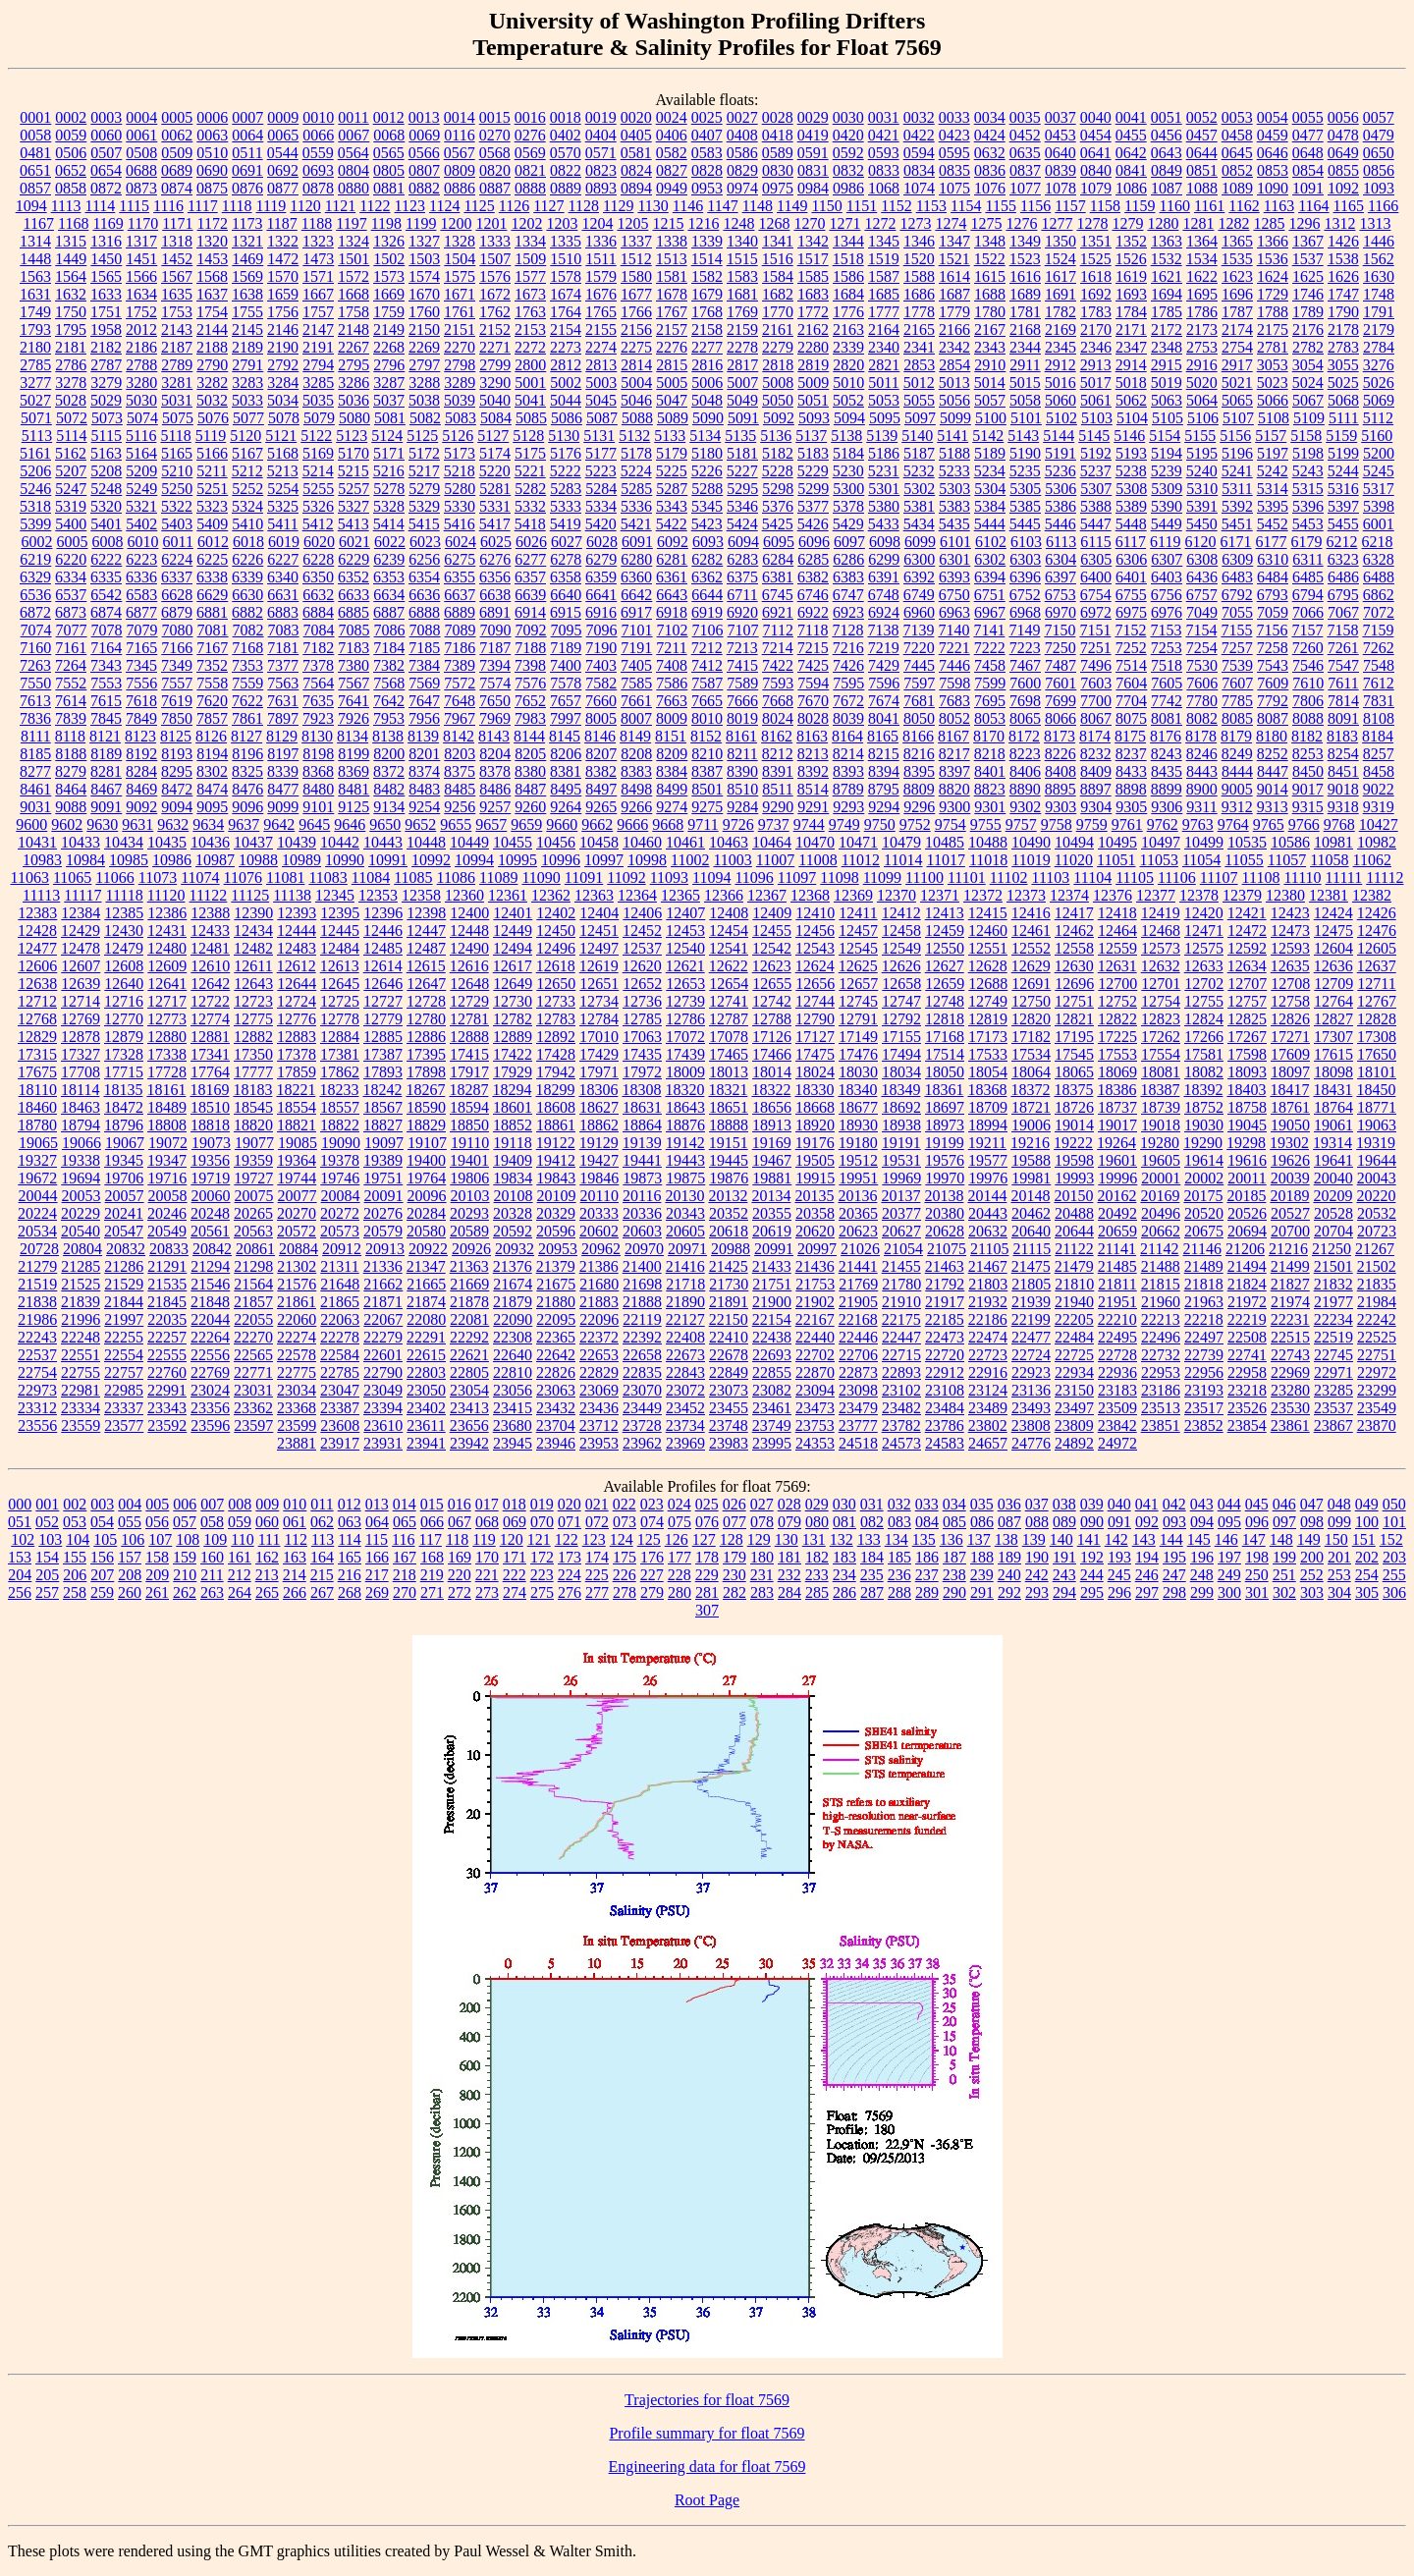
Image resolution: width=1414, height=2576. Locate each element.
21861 (296, 1301)
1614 (954, 276)
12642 (210, 983)
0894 (636, 188)
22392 (642, 1337)
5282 (530, 488)
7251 (1096, 647)
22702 (815, 1354)
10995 (517, 859)
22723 (987, 1354)
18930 (858, 1125)
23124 (987, 1390)
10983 (42, 859)
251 (1284, 1574)
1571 (318, 276)
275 (542, 1592)
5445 (1025, 524)
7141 (989, 630)
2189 (247, 347)
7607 (1237, 683)
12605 (1376, 948)
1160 (1175, 205)
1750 (70, 311)
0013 (424, 117)
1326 (389, 241)
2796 (389, 364)
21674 (512, 1284)
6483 (1237, 577)
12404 (599, 912)
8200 (389, 753)
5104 (1132, 418)
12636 (1333, 966)
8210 (707, 753)
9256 (459, 806)
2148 (353, 329)
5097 (920, 418)
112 (295, 1539)
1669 (389, 294)
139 (1034, 1539)
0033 (954, 117)
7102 (672, 630)
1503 (424, 258)
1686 (919, 294)
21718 (685, 1284)
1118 (237, 205)
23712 (599, 1425)
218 (404, 1574)
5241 (1237, 471)
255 (1394, 1574)
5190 (1025, 453)
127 (704, 1539)
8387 (707, 771)
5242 (1272, 471)
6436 (1202, 577)
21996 (80, 1319)
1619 (1131, 276)
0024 (671, 117)
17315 (37, 1054)
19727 (253, 1178)
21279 (37, 1266)
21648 (339, 1284)
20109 (556, 1195)
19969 (901, 1178)
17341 (210, 1054)
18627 (599, 1107)
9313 (1272, 806)
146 (1226, 1539)
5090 (708, 418)
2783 (1343, 347)
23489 (987, 1407)
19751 (383, 1178)
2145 (247, 329)
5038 (424, 400)
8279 (70, 771)
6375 (742, 577)
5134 (705, 435)
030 (844, 1504)
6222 (106, 559)
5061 (1096, 400)
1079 (1096, 188)
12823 (1160, 1019)
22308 (512, 1337)
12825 (1247, 1019)
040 (1119, 1504)
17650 (1376, 1054)
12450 (555, 930)
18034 (901, 1072)
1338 (671, 241)
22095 (555, 1319)
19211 (987, 1142)
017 (487, 1504)
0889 (565, 188)
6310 (1272, 559)
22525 (1376, 1337)
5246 (35, 488)
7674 (883, 700)
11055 (1243, 859)
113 (322, 1539)
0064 (247, 135)
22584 (339, 1354)
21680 (599, 1284)
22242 (1376, 1319)
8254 (1343, 753)
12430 (123, 930)
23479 (858, 1407)
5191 (1060, 453)
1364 (1202, 241)
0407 (707, 135)
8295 (176, 771)
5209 (141, 471)
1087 (1166, 188)
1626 (1343, 276)
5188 (954, 453)
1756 (283, 311)
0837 (1025, 170)
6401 (1131, 577)
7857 (212, 718)
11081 (285, 877)
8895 (1060, 789)
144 (1171, 1539)
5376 (777, 506)
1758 (353, 311)
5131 (599, 435)
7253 (1166, 647)
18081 (1160, 1072)
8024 (777, 718)
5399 (35, 524)
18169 (209, 1089)
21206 (1245, 1248)
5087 (602, 418)
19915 (815, 1178)
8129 (282, 736)
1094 (31, 205)
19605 (1160, 1160)
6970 (1060, 612)
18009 (685, 1072)
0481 (35, 152)
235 (872, 1574)
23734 (685, 1425)
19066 (81, 1142)
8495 (565, 789)
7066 (1308, 612)
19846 (599, 1178)
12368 (810, 895)
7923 (318, 718)
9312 (1237, 806)
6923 (848, 612)
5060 (1060, 400)
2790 (212, 364)
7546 (1308, 665)
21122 (1074, 1248)
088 (1037, 1521)
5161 (35, 453)
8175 (1130, 736)
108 (187, 1539)
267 (322, 1592)
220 (459, 1574)
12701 (1160, 983)
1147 (722, 205)
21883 (599, 1301)
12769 (80, 1019)
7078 (107, 630)
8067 (1096, 718)
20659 (1117, 1231)
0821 (530, 170)
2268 (389, 347)
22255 (123, 1337)
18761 (1290, 1107)
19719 (210, 1178)
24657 (987, 1443)
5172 (424, 453)
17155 (901, 1036)
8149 (635, 736)
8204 (495, 753)
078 (762, 1521)
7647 (424, 700)
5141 (952, 435)
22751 (1376, 1354)
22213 (1160, 1319)
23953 (599, 1443)
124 (621, 1539)
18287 (468, 1089)
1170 (143, 223)
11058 (1329, 859)
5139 (881, 435)
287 (872, 1592)
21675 (555, 1284)
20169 (1159, 1195)
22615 (426, 1354)
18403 (1246, 1089)
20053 (81, 1195)
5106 (1203, 418)
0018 (565, 117)
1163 (1279, 205)
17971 (599, 1072)
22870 (815, 1372)
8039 (848, 718)
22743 (1290, 1354)
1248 (738, 223)
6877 (141, 612)
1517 (813, 258)
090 (1092, 1521)
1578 (565, 276)
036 (1009, 1504)
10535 (1247, 842)
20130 (684, 1195)
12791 (858, 1019)
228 (679, 1574)
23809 (1074, 1425)
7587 (707, 683)
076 (707, 1521)
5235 (1025, 471)
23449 (642, 1407)
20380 (944, 1213)
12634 (1247, 966)
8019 (742, 718)
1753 (176, 311)
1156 (1035, 205)
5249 (141, 488)
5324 (247, 506)
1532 (1166, 258)
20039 (1290, 1178)
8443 (1202, 771)
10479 (901, 842)
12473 (1290, 930)
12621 (685, 966)
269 (377, 1592)
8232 (1096, 753)
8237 (1131, 753)
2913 (1096, 364)
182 (817, 1557)
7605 (1166, 683)
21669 (469, 1284)
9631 (137, 824)
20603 (642, 1231)
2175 (1272, 329)
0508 (141, 152)
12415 (987, 912)
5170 (353, 453)
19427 (599, 1160)
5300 (848, 488)
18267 (425, 1089)
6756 (1166, 594)
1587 (883, 276)
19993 (1074, 1178)
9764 (1233, 824)
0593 (883, 152)
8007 (636, 718)
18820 (253, 1125)
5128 (528, 435)
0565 (389, 152)
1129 (618, 205)
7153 (1165, 630)
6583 (141, 594)
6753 (1060, 594)
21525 (80, 1284)
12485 (383, 948)
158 (157, 1557)
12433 (210, 930)
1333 (495, 241)
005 (157, 1504)
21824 (1247, 1284)
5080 (354, 418)
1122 (374, 205)
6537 (70, 594)
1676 (601, 294)
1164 (1313, 205)
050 (1394, 1504)
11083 (327, 877)
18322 (770, 1089)
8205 (530, 753)
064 (377, 1521)
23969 (685, 1443)
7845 (106, 718)
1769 (742, 311)
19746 (339, 1178)
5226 (707, 471)
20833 (169, 1248)
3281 (176, 382)
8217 (954, 753)
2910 (990, 364)
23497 (1074, 1407)
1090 (1272, 188)
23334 (80, 1407)
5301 (883, 488)
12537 (642, 948)
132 (841, 1539)
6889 (459, 612)
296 (1119, 1592)
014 (404, 1504)
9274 (671, 806)
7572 (459, 683)
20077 (297, 1195)
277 (597, 1592)
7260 (1308, 647)
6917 (636, 612)
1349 (1025, 241)
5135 (740, 435)
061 (294, 1521)
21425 (728, 1266)
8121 (105, 736)
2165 (919, 329)
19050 (1290, 1125)
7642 (389, 700)
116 (403, 1539)
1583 (742, 276)
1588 (919, 276)
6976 (1166, 612)
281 (707, 1592)
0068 (389, 135)
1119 (271, 205)
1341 (777, 241)
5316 (1343, 488)
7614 (70, 700)
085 (954, 1521)
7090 (496, 630)
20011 (1246, 1178)
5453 (1308, 524)
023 (652, 1504)
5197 (1272, 453)
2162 (813, 329)
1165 (1348, 205)
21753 (815, 1284)
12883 (296, 1036)
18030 (858, 1072)
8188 (70, 753)
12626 (901, 966)
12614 (383, 966)
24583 (944, 1443)
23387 (339, 1407)
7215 (813, 647)
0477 (1308, 135)
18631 (642, 1107)
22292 (469, 1337)
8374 (424, 771)
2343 (990, 347)
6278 (565, 559)
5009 (813, 382)
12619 (599, 966)
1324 (353, 241)
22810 (512, 1372)
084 (927, 1521)
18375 (1073, 1089)
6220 (70, 559)
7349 (176, 665)
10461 (685, 842)
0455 (1131, 135)
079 (789, 1521)
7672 (848, 700)
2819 (813, 364)
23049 (383, 1390)
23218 (1247, 1390)
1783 (1096, 311)
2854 (954, 364)
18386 (1116, 1089)
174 (597, 1557)
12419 (1160, 912)
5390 (1166, 506)
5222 (565, 471)
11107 (1219, 877)
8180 (1271, 736)
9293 (848, 806)
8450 (1308, 771)
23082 (771, 1390)
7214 (777, 647)
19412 (555, 1160)
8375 (459, 771)
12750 (1031, 1001)
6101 (955, 541)
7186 (459, 647)
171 (514, 1557)
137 (979, 1539)
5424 (742, 524)
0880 (353, 188)
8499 (671, 789)
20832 (125, 1248)
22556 (210, 1354)
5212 (247, 471)
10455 (512, 842)
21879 (512, 1301)
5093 (814, 418)
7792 (1272, 700)
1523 (1025, 258)
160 (212, 1557)
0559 (318, 152)
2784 (1378, 347)
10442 (339, 842)
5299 (813, 488)
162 (267, 1557)
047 (1312, 1504)
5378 (848, 506)
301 (1257, 1592)
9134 (389, 806)
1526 (1131, 258)
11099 (882, 877)
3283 (247, 382)
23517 (1204, 1407)
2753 (1202, 347)
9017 (1308, 789)
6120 (1201, 541)
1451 (141, 258)
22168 (858, 1319)
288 (899, 1592)
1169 (107, 223)
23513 (1160, 1407)
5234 (990, 471)
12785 (642, 1019)
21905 (858, 1301)
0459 (1272, 135)
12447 (426, 930)
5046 (636, 400)
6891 (495, 612)
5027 (35, 400)
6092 (672, 541)
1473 (318, 258)
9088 (70, 806)
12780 (426, 1019)
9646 (349, 824)
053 (74, 1521)
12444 (296, 930)
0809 (459, 170)
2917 (1237, 364)
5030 (141, 400)
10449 (469, 842)
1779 (954, 311)
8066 (1060, 718)
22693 (771, 1354)
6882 (247, 612)
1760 (424, 311)
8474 (212, 789)
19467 (771, 1160)
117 (430, 1539)
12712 (37, 1001)
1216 (703, 223)
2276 (671, 347)
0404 (601, 135)
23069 (599, 1390)
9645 (314, 824)
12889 (512, 1036)
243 (1064, 1574)
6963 (954, 612)
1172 (212, 223)
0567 (459, 152)
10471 (858, 842)
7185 (424, 647)
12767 (1376, 1001)
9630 (102, 824)
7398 (530, 665)
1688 (990, 294)
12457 (858, 930)
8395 (919, 771)
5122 (316, 435)
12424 (1333, 912)
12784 (599, 1019)
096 (1257, 1521)
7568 (389, 683)
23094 (815, 1390)
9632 (173, 824)
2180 (35, 347)
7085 (354, 630)
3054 (1308, 364)
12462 (1074, 930)
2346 (1096, 347)
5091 (743, 418)
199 (1284, 1557)
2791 (247, 364)
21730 (728, 1284)
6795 (1343, 594)
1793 (35, 329)
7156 (1271, 630)
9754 (950, 824)
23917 (339, 1443)
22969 (1290, 1372)
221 (487, 1574)
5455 (1343, 524)
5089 (672, 418)
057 (184, 1521)
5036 (353, 400)
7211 (671, 647)
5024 (1308, 382)
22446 (858, 1337)
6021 (354, 541)
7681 (919, 700)
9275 (707, 806)
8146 (600, 736)
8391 (777, 771)
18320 (684, 1089)
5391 (1202, 506)
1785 (1166, 311)
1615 (990, 276)
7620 (212, 700)
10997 (604, 859)
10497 (1160, 842)
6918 (671, 612)
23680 (512, 1425)
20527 (1290, 1213)
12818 (944, 1019)
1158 (1105, 205)
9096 (247, 806)
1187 (281, 223)
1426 (1343, 241)
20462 (1031, 1213)
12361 (507, 895)
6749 (919, 594)
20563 (253, 1231)
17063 (642, 1036)
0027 (742, 117)
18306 (598, 1089)
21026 (860, 1248)
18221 (295, 1089)
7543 (1272, 665)
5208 (106, 471)
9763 (1198, 824)
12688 (987, 983)
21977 (1333, 1301)
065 (404, 1521)
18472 (123, 1107)
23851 (1160, 1425)
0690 (212, 170)
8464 (70, 789)
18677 (858, 1107)
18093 (1247, 1072)
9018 (1343, 789)
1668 (353, 294)
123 (594, 1539)
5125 (422, 435)
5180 (707, 453)
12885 (383, 1036)
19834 (512, 1178)
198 (1257, 1557)
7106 (708, 630)
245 (1119, 1574)
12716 (123, 1001)
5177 (601, 453)
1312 (1339, 223)
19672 (37, 1178)
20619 (771, 1231)
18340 (857, 1089)
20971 (687, 1248)
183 (844, 1557)
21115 (1031, 1248)
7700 (1096, 700)
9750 (880, 824)
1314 (35, 241)
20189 (1289, 1195)
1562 (1378, 258)
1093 (1378, 188)
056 (157, 1521)
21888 (642, 1301)
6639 (530, 594)
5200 (1378, 453)
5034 (283, 400)
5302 (919, 488)
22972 (1376, 1372)
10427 (1378, 824)
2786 (70, 364)
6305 (1096, 559)
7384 (424, 665)
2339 (848, 347)
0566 (424, 152)
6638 (495, 594)
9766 (1304, 824)
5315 (1308, 488)
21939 (1031, 1301)
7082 (248, 630)
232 (789, 1574)
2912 (1060, 364)
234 (844, 1574)
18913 (771, 1125)
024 (679, 1504)
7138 (882, 630)
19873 (642, 1178)
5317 (1378, 488)
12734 (599, 1001)
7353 (247, 665)
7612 (1378, 683)
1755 (247, 311)
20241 (123, 1213)
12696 (1074, 983)
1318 (176, 241)
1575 (459, 276)
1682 (777, 294)
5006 (707, 382)
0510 (212, 152)
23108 (944, 1390)
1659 (283, 294)
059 (239, 1521)
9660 (561, 824)
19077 (254, 1142)
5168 (283, 453)
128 (731, 1539)
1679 (707, 294)
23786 (944, 1425)
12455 (771, 930)
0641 (1096, 152)
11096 (753, 877)
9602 (66, 824)
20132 (727, 1195)
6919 (707, 612)
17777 (253, 1072)
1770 (777, 311)
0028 (777, 117)
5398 (1378, 506)
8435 (1166, 771)
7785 (1237, 700)
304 (1339, 1592)
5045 (601, 400)
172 (542, 1557)
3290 (495, 382)
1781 (1025, 311)
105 (105, 1539)
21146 (1202, 1248)
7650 (495, 700)
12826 (1290, 1019)
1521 (954, 258)
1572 (353, 276)
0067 (353, 135)
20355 (771, 1213)
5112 (1378, 418)
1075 (954, 188)
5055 (919, 400)
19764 (426, 1178)
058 (212, 1521)
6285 (813, 559)
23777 (858, 1425)
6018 (248, 541)
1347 (954, 241)
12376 (1112, 895)
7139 (918, 630)
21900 (771, 1301)
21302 (296, 1266)
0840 (1096, 170)
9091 (106, 806)
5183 (813, 453)
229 (707, 1574)
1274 (950, 223)
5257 (353, 488)
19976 (987, 1178)
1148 (757, 205)
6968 (1025, 612)
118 (457, 1539)
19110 (470, 1142)
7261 (1343, 647)
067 (459, 1521)
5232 (919, 471)
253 (1339, 1574)
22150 (728, 1319)
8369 (353, 771)
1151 (861, 205)
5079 (319, 418)
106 (132, 1539)
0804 (353, 170)
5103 (1097, 418)
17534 (1031, 1054)
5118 (175, 435)
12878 (80, 1036)
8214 (848, 753)
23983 (728, 1443)
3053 (1272, 364)
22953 (1160, 1372)
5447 (1096, 524)
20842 (212, 1248)
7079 (142, 630)
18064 (1031, 1072)
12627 (944, 966)
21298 (253, 1266)
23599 (296, 1425)
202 (1367, 1557)
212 (239, 1574)
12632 (1160, 966)
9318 (1343, 806)
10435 (167, 842)
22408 (685, 1337)
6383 (848, 577)
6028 (602, 541)
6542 (106, 594)
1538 (1343, 258)
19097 (384, 1142)
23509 (1117, 1407)
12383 (37, 912)
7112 (778, 630)
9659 (526, 824)
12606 (37, 966)
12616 (469, 966)
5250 (176, 488)
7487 (1060, 665)
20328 (512, 1213)
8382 (601, 771)
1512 (636, 258)
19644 (1376, 1160)
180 (762, 1557)
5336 (636, 506)
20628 (944, 1231)
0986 (848, 188)
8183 (1342, 736)
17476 (858, 1054)
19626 (1290, 1160)
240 (1009, 1574)
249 (1229, 1574)
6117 (1130, 541)
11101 (967, 877)
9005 (1237, 789)
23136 (1031, 1390)
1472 (283, 258)
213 (267, 1574)
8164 (847, 736)
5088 (637, 418)
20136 (857, 1195)
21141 (1117, 1248)
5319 (70, 506)
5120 (245, 435)
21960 (1160, 1301)
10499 (1204, 842)
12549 (901, 948)
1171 (177, 223)
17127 (815, 1036)
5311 (1237, 488)
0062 (176, 135)
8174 (1095, 736)
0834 (919, 170)
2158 (707, 329)
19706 (123, 1178)
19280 (1159, 1142)
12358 (421, 895)
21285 (80, 1266)
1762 (495, 311)
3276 (1378, 364)
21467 (987, 1266)
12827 (1333, 1019)
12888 (469, 1036)
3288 (424, 382)
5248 (106, 488)
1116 (168, 205)
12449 (512, 930)
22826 (555, 1372)
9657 (491, 824)
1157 (1070, 205)
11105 (1134, 877)
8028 (813, 718)
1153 (931, 205)
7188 (530, 647)
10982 (1376, 842)
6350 (318, 577)
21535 (167, 1284)
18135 (122, 1089)
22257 (167, 1337)
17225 (1117, 1036)
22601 (383, 1354)
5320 (106, 506)
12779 (383, 1019)
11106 (1177, 877)
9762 (1162, 824)
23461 (771, 1407)
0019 (601, 117)
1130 (652, 205)
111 (269, 1539)
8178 (1201, 736)
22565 (253, 1354)
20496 (1160, 1213)
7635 (318, 700)
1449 (70, 258)
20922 (428, 1248)
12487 (426, 948)
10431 (37, 842)
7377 (283, 665)
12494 (512, 948)
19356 (210, 1160)
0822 (565, 170)
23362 (253, 1407)
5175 (530, 453)
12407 (685, 912)
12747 (901, 1001)
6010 (142, 541)
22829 (599, 1372)
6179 (1307, 541)
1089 (1237, 188)
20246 (167, 1213)
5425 (777, 524)
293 (1037, 1592)
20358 (815, 1213)
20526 (1247, 1213)
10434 (123, 842)
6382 (813, 577)
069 (514, 1521)
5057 (990, 400)
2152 (495, 329)
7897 (283, 718)
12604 (1333, 948)
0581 (636, 152)
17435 (642, 1054)
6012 (213, 541)
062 (322, 1521)
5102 (1061, 418)
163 (294, 1557)
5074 (142, 418)
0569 (530, 152)
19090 (340, 1142)
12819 (987, 1019)
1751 (106, 311)
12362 (551, 895)
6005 (71, 541)
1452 (176, 258)
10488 (987, 842)
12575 (1204, 948)
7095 (566, 630)
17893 (383, 1072)
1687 (954, 294)
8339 (283, 771)
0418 (777, 135)
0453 (1060, 135)
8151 (670, 736)
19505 (815, 1160)
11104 (1092, 877)
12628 (987, 966)
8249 (1237, 753)
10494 (1074, 842)
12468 (1160, 930)
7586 (671, 683)
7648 (459, 700)
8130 (317, 736)
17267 (1247, 1036)
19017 (1117, 1125)
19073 (211, 1142)
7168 (247, 647)
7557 (176, 683)
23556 (37, 1425)
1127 (548, 205)
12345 (334, 895)
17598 (1247, 1054)
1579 (601, 276)
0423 (954, 135)
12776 (296, 1019)
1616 (1025, 276)
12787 (728, 1019)
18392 (1203, 1089)
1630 (1378, 276)
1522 (990, 258)
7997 (565, 718)
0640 (1060, 152)
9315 (1308, 806)
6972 (1096, 612)
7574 (495, 683)
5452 (1272, 524)
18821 (296, 1125)
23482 (901, 1407)
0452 (1025, 135)
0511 (247, 152)
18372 (1030, 1089)
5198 (1308, 453)
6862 (1378, 594)
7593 (777, 683)
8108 (1378, 718)
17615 (1333, 1054)
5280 (459, 488)
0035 (1025, 117)
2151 (459, 329)
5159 (1341, 435)
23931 (383, 1443)
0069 (424, 135)
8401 (990, 771)
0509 (176, 152)
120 (511, 1539)
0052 (1202, 117)
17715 (123, 1072)
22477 (1031, 1337)
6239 (389, 559)
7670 (813, 700)
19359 (253, 1160)
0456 (1166, 135)
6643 (671, 594)
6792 (1237, 594)
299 (1202, 1592)
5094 (849, 418)
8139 (423, 736)
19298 (1246, 1142)
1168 (73, 223)
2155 (601, 329)
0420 (848, 135)
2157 (671, 329)
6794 (1308, 594)
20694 (1247, 1231)
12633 (1204, 966)
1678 (671, 294)
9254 (424, 806)
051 (19, 1521)
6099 (920, 541)
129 (759, 1539)
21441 (858, 1266)
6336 (141, 577)
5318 (35, 506)
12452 (642, 930)
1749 (35, 311)
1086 (1131, 188)
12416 (1031, 912)
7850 (176, 718)
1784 (1131, 311)
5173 (459, 453)
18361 (943, 1089)
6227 (283, 559)
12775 (253, 1019)
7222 (990, 647)
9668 (667, 824)
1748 (1378, 294)
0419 (813, 135)
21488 (1160, 1266)
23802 (987, 1425)
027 (762, 1504)
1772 (813, 311)
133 (869, 1539)
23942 (469, 1443)
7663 (671, 700)
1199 (421, 223)
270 (404, 1592)
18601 (512, 1107)
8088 (1308, 718)
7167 (212, 647)
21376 (512, 1266)
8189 (106, 753)
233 (817, 1574)
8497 (601, 789)
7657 (565, 700)
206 (74, 1574)
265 (267, 1592)
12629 (1031, 966)
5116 (141, 435)
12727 (383, 1001)
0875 (212, 188)
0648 (1308, 152)
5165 (176, 453)
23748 (728, 1425)
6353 (389, 577)
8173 (1059, 736)
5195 (1202, 453)
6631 (283, 594)
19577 (987, 1160)
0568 (495, 152)
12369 (853, 895)
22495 (1117, 1337)
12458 (901, 930)
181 (789, 1557)
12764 (1333, 1001)
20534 (37, 1231)
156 (102, 1557)
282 (734, 1592)
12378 (1199, 895)
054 (102, 1521)
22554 (123, 1354)
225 (597, 1574)
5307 (1096, 488)
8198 (318, 753)
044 (1229, 1504)
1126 (514, 205)
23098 (858, 1390)
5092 (778, 418)
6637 (459, 594)
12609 (167, 966)
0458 (1237, 135)
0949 (671, 188)
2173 (1202, 329)
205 (47, 1574)
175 (624, 1557)
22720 (944, 1354)
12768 (37, 1019)
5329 (424, 506)
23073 (728, 1390)
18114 (80, 1089)
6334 (70, 577)
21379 (555, 1266)
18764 (1333, 1107)
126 (676, 1539)
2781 (1272, 347)
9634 (208, 824)
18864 (642, 1125)
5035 (318, 400)
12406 (642, 912)
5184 (848, 453)
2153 (530, 329)
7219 (883, 647)
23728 (642, 1425)
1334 (530, 241)
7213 (742, 647)
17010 (599, 1036)
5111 (1344, 418)
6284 (777, 559)
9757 (1021, 824)
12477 (37, 948)
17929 (512, 1072)
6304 (1060, 559)
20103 (470, 1195)
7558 (212, 683)
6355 (459, 577)
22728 (1117, 1354)
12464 (1117, 930)
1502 (389, 258)
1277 (1056, 223)
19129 (599, 1142)
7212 (707, 647)
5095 (884, 418)
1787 (1237, 311)
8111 (36, 736)
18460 (37, 1107)
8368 (318, 771)
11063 (30, 877)
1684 (848, 294)
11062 (1372, 859)
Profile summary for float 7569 (706, 2433)
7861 (247, 718)
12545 (858, 948)
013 (377, 1504)
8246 (1202, 753)
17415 (469, 1054)
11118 (123, 895)
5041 (530, 400)
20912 (341, 1248)
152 (1391, 1539)
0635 (1025, 152)
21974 (1290, 1301)
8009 (671, 718)
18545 (253, 1107)
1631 (35, 294)
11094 (711, 877)
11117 (82, 895)
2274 (601, 347)
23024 (210, 1390)
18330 (814, 1089)
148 (1281, 1539)
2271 (495, 347)
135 (924, 1539)
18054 (987, 1072)
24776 (1031, 1443)
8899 (1166, 789)
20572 (296, 1231)
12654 (728, 983)
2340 (883, 347)
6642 (636, 594)
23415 (512, 1407)
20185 (1246, 1195)
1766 (636, 311)
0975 (777, 188)
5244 (1343, 471)
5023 (1272, 382)
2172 (1166, 329)
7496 (1096, 665)
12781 (469, 1019)
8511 (777, 789)
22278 (339, 1337)
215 (322, 1574)
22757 (123, 1372)
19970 (944, 1178)
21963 (1204, 1301)
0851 (1202, 170)
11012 (861, 859)
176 (652, 1557)
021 (597, 1504)
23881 (296, 1443)
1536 (1272, 258)
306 (1394, 1592)
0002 (70, 117)
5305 (1025, 488)
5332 (530, 506)
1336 (601, 241)
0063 (212, 135)
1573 (389, 276)
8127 (246, 736)
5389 (1131, 506)
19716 (167, 1178)
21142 (1159, 1248)
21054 (903, 1248)
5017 (1096, 382)
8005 (601, 718)
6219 (35, 559)
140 (1061, 1539)
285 (817, 1592)
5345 (707, 506)
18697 (944, 1107)
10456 (555, 842)
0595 (954, 152)
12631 (1117, 966)
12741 (728, 1001)
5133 (669, 435)
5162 (70, 453)
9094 (176, 806)
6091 (637, 541)
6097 (849, 541)
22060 (296, 1319)
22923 (1031, 1372)
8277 (35, 771)
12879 (123, 1036)
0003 (106, 117)
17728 (167, 1072)
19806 (469, 1178)
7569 (424, 683)
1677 (636, 294)
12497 (599, 948)
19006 (1031, 1125)
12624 (815, 966)
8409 (1096, 771)
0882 (424, 188)
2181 (70, 347)
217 (377, 1574)
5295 (742, 488)
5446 (1060, 524)
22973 (37, 1390)
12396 (383, 912)
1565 (106, 276)
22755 (80, 1372)
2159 (742, 329)
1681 (742, 294)
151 (1364, 1539)
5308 (1131, 488)
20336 (642, 1213)
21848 (210, 1301)
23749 (771, 1425)
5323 (212, 506)
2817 (742, 364)
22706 (858, 1354)
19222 (1073, 1142)
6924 (883, 612)
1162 (1243, 205)
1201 (491, 223)
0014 (459, 117)
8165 (882, 736)
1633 (106, 294)
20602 (599, 1231)
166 (377, 1557)
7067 (1343, 612)
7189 (565, 647)
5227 (742, 471)
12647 (426, 983)
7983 (530, 718)
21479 (1074, 1266)
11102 (1009, 877)
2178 (1343, 329)
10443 (383, 842)
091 (1119, 1521)
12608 (123, 966)
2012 (141, 329)
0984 (813, 188)
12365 (680, 895)
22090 (512, 1319)
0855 (1343, 170)
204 (19, 1574)
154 (47, 1557)
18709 (987, 1107)
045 (1257, 1504)
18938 (901, 1125)
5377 (813, 506)
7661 (636, 700)
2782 (1308, 347)
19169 (771, 1142)
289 (927, 1592)
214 (294, 1574)
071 (569, 1521)
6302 (990, 559)
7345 (141, 665)
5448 (1131, 524)
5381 (919, 506)
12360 (464, 895)
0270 (495, 135)
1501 (353, 258)
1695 (1202, 294)
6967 (990, 612)
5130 (563, 435)
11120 (166, 895)
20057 (124, 1195)
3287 (389, 382)
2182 (106, 347)
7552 (70, 683)
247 (1174, 1574)
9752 (915, 824)
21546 (210, 1284)
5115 (106, 435)
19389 (383, 1160)
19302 (1289, 1142)
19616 (1247, 1160)
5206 (35, 471)
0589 (777, 152)
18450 (1375, 1089)
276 (569, 1592)
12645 (339, 983)
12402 (555, 912)
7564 (318, 683)
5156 (1235, 435)
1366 (1272, 241)
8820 (954, 789)
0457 (1202, 135)
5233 (954, 471)
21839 (80, 1301)
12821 (1074, 1019)
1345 (883, 241)
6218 (1377, 541)
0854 (1308, 170)
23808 (1031, 1425)
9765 (1268, 824)
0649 (1343, 152)
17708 (80, 1072)
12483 (296, 948)
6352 (353, 577)
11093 (669, 877)
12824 (1204, 1019)
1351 (1096, 241)
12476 (1376, 930)
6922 (813, 612)
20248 (210, 1213)
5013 (954, 382)
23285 (1333, 1390)
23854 (1247, 1425)
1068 (883, 188)
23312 (37, 1407)
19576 (944, 1160)
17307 (1333, 1036)
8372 (389, 771)
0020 (636, 117)
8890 (1025, 789)
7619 (176, 700)
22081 (469, 1319)
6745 (777, 594)
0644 (1202, 152)
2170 (1096, 329)
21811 (1117, 1284)
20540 (80, 1231)
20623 (858, 1231)
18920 (815, 1125)
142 (1116, 1539)
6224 (176, 559)
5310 (1202, 488)
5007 (742, 382)
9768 (1339, 824)
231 (762, 1574)
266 (294, 1592)
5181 (742, 453)
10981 (1333, 842)
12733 (555, 1001)
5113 (37, 435)
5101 (1026, 418)
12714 (80, 1001)
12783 (555, 1019)
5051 (813, 400)
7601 (1060, 683)
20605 (685, 1231)
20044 (38, 1195)
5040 (495, 400)
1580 (636, 276)
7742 (1166, 700)
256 (19, 1592)
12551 (987, 948)
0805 (389, 170)
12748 (944, 1001)
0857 (35, 188)
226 (624, 1574)
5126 (457, 435)
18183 (252, 1089)
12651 (599, 983)
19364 (296, 1160)
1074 (919, 188)
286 (844, 1592)
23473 (815, 1407)
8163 (812, 736)
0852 (1237, 170)
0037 (1060, 117)
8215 (883, 753)
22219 (1247, 1319)
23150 (1074, 1390)
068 (487, 1521)
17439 (685, 1054)
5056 (954, 400)
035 (982, 1504)
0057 (1378, 117)
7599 (990, 683)
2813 (601, 364)
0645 (1237, 152)
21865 (339, 1301)
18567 (383, 1107)
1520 (919, 258)
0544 (283, 152)
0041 (1131, 117)
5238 (1131, 471)
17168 (944, 1036)
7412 (707, 665)
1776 (848, 311)
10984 (85, 859)
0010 (318, 117)
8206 (565, 753)
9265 (601, 806)
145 (1199, 1539)
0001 (35, 117)
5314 (1272, 488)
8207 (601, 753)
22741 (1247, 1354)
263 (212, 1592)
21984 (1376, 1301)
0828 (707, 170)
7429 (883, 665)
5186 (883, 453)
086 (982, 1521)
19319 (1375, 1142)
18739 (1160, 1107)
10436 (210, 842)
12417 (1074, 912)
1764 (565, 311)
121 (539, 1539)
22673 (685, 1354)
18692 (901, 1107)
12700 (1117, 983)
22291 (426, 1337)
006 (184, 1504)
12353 (378, 895)
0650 (1378, 152)
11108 (1261, 877)
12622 (728, 966)
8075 (1131, 718)
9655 (455, 824)
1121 (340, 205)
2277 (707, 347)
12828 (1376, 1019)
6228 (318, 559)
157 (129, 1557)
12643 (253, 983)
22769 (210, 1372)
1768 (707, 311)
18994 (987, 1125)
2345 (1060, 347)
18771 (1376, 1107)
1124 (444, 205)
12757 (1247, 1001)
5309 (1166, 488)
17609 (1290, 1054)
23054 (469, 1390)
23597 (253, 1425)
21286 (123, 1266)
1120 (305, 205)
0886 (459, 188)
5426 (813, 524)
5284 (601, 488)
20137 (900, 1195)
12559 (1117, 948)
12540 (685, 948)
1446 (1378, 241)
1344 (848, 241)
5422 (671, 524)
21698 (642, 1284)
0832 (848, 170)
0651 (35, 170)
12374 (1069, 895)
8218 (990, 753)
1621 (1166, 276)
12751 (1074, 1001)
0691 (247, 170)
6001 (1378, 524)
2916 (1202, 364)
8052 (954, 718)
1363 (1166, 241)
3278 (70, 382)
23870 (1376, 1425)
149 (1309, 1539)
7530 (1202, 665)
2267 (353, 347)
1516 (777, 258)
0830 (777, 170)
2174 (1237, 329)
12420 (1204, 912)
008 (239, 1504)
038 (1064, 1504)
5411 (282, 524)
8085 (1237, 718)
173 (569, 1557)
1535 (1237, 258)
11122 (209, 895)
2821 (883, 364)
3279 (106, 382)
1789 (1308, 311)
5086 (566, 418)
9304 (1096, 806)
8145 (564, 736)
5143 (1023, 435)
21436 (815, 1266)
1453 (212, 258)
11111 (1344, 877)
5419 (565, 524)
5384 (990, 506)
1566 (141, 276)
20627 (901, 1231)
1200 (455, 223)
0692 (283, 170)
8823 (990, 789)
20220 (1375, 1195)
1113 (66, 205)
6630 (247, 594)
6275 (459, 559)
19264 (1116, 1142)
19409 (512, 1160)
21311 (339, 1266)
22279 (383, 1337)
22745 (1333, 1354)
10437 (253, 842)
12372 (983, 895)
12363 (594, 895)
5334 (601, 506)
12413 (944, 912)
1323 (318, 241)
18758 (1247, 1107)
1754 (212, 311)
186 (927, 1557)
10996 (560, 859)
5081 (390, 418)
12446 (383, 930)
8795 (883, 789)
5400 (70, 524)
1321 (247, 241)
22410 (728, 1337)
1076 (990, 188)
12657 (858, 983)
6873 (70, 612)
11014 (903, 859)
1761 (459, 311)
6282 (707, 559)
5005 (671, 382)
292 (1009, 1592)
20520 (1204, 1213)
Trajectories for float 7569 (707, 2399)
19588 (1031, 1160)
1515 (742, 258)
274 (514, 1592)
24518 (858, 1443)
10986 (171, 859)
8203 (459, 753)
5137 (811, 435)
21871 (383, 1301)
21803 (987, 1284)
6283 (742, 559)
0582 (671, 152)
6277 (530, 559)
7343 (106, 665)
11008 (817, 859)
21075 (946, 1248)
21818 (1204, 1284)
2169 (1060, 329)
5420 (601, 524)
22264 (210, 1337)
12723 (253, 1001)
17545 (1074, 1054)
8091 (1343, 718)
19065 (38, 1142)
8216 (919, 753)
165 (349, 1557)
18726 (1074, 1107)
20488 (1074, 1213)
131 (814, 1539)
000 (19, 1504)
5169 (318, 453)
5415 (424, 524)
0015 (495, 117)
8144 (529, 736)
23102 (901, 1390)
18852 (512, 1125)
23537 (1333, 1407)
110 (242, 1539)
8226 (1060, 753)
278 (624, 1592)
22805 (469, 1372)
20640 (1031, 1231)
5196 (1237, 453)
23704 (555, 1425)
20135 (814, 1195)
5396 (1308, 506)
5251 (212, 488)
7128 (847, 630)
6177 (1271, 541)
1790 (1343, 311)
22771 (253, 1372)
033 (927, 1504)
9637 (243, 824)
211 (211, 1574)
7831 (1378, 700)
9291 (813, 806)
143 (1144, 1539)
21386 (599, 1266)
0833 (883, 170)
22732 (1160, 1354)
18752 (1204, 1107)
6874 (106, 612)
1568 (212, 276)
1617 (1060, 276)
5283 (565, 488)
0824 (636, 170)
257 (47, 1592)
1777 (883, 311)
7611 (1343, 683)
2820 (848, 364)
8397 (954, 771)
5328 (389, 506)
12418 (1117, 912)
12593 (1290, 948)
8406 (1025, 771)
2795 (353, 364)
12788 (771, 1019)
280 (679, 1592)
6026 (531, 541)
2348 (1166, 347)
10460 (642, 842)
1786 (1202, 311)
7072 (1378, 612)
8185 (35, 753)
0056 (1343, 117)
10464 (771, 842)
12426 (1376, 912)
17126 (771, 1036)
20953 (557, 1248)
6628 (176, 594)
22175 (901, 1319)
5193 (1131, 453)
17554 (1160, 1054)
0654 (106, 170)
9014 (1272, 789)
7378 (318, 665)
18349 (900, 1089)
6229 (353, 559)
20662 (1160, 1231)
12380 (1285, 895)
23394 (383, 1407)
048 (1339, 1504)
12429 (80, 930)
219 (432, 1574)
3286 (353, 382)
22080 (426, 1319)
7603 (1096, 683)
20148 (1030, 1195)
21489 (1204, 1266)
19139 (642, 1142)
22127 (685, 1319)
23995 (771, 1443)
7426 (848, 665)
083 (899, 1521)
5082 (425, 418)
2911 (1024, 364)
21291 (167, 1266)
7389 (459, 665)
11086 (456, 877)
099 (1339, 1521)
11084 (371, 877)
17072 (685, 1036)
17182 (1031, 1036)
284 (789, 1592)
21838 (37, 1301)
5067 (1308, 400)
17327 (80, 1054)
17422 (512, 1054)
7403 (601, 665)
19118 (512, 1142)
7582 (601, 683)
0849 (1166, 170)
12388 (210, 912)
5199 (1343, 453)
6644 (707, 594)
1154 (966, 205)
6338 (212, 577)
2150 (424, 329)
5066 (1272, 400)
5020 (1202, 382)
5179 (671, 453)
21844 (123, 1301)
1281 (1198, 223)
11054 (1201, 859)
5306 (1060, 488)
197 (1229, 1557)
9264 (565, 806)
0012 (389, 117)
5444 (990, 524)
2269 (424, 347)
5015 (1025, 382)
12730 (512, 1001)
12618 (555, 966)
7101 (637, 630)
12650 (555, 983)
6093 (708, 541)
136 (951, 1539)
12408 (728, 912)
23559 (80, 1425)
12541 (728, 948)
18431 (1332, 1089)
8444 (1237, 771)
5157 (1270, 435)
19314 (1332, 1142)
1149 (792, 205)
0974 (742, 188)
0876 (247, 188)
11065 (72, 877)
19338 (80, 1160)
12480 (167, 948)
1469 (247, 258)
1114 (99, 205)
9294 (883, 806)
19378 (339, 1160)
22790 (383, 1372)
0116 (459, 135)
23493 (1031, 1407)
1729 (1272, 294)
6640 (565, 594)
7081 (213, 630)
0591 (813, 152)
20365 (858, 1213)
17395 (426, 1054)
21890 (685, 1301)
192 (1092, 1557)
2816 (707, 364)
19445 (728, 1160)
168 (432, 1557)
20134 (770, 1195)
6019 (283, 541)
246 (1147, 1574)
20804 (82, 1248)
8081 (1166, 718)
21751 (771, 1284)
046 (1284, 1504)
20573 (339, 1231)
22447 (901, 1337)
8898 (1131, 789)
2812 (565, 364)
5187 (919, 453)
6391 (883, 577)
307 (707, 1610)
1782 (1060, 311)
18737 (1117, 1107)
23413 (469, 1407)
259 (102, 1592)
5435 (954, 524)
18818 (210, 1125)
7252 (1131, 647)
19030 (1204, 1125)
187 (954, 1557)
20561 (210, 1231)
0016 (530, 117)
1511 (600, 258)
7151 (1095, 630)
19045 (1247, 1125)
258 (74, 1592)
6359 (601, 577)
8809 (919, 789)
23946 (555, 1443)
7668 (777, 700)
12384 (80, 912)
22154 (771, 1319)
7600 (1025, 683)
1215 (667, 223)
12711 (1376, 983)
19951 (858, 1178)
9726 (738, 824)
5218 (459, 471)
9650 (385, 824)
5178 (636, 453)
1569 (247, 276)
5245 (1378, 471)
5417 (495, 524)
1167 (39, 223)
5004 (636, 382)
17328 (123, 1054)
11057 (1287, 859)
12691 (1031, 983)
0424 (990, 135)
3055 (1343, 364)
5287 (671, 488)
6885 (353, 612)
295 (1092, 1592)
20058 (168, 1195)
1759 (389, 311)
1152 (896, 205)
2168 (1025, 329)
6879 (176, 612)
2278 (742, 347)
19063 (1376, 1125)
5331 (495, 506)
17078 (728, 1036)
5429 (848, 524)
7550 (35, 683)
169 (459, 1557)
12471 (1204, 930)
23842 (1117, 1425)
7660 (601, 700)
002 (74, 1504)
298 (1174, 1592)
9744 (809, 824)
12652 (642, 983)
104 (77, 1539)
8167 (953, 736)
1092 (1343, 188)
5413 (353, 524)
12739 (685, 1001)
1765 (601, 311)
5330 (459, 506)
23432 (555, 1407)
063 (349, 1521)
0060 (106, 135)
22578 (296, 1354)
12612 (296, 966)
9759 (1092, 824)
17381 (339, 1054)
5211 (211, 471)
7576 (530, 683)
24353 (815, 1443)
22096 (599, 1319)
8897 (1096, 789)
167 (404, 1557)
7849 (141, 718)
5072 (71, 418)
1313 (1374, 223)
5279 (424, 488)
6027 (566, 541)
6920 (742, 612)
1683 (813, 294)
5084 (496, 418)
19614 (1204, 1160)
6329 (35, 577)
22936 (1117, 1372)
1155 (1000, 205)
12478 (80, 948)
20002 (1204, 1178)
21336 (383, 1266)
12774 (210, 1019)
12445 (339, 930)
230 (734, 1574)
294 (1064, 1592)
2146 (283, 329)
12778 (339, 1019)
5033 (247, 400)
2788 (141, 364)
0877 (283, 188)
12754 (1160, 1001)
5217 (424, 471)
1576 (495, 276)
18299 (554, 1089)
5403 (176, 524)
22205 (1074, 1319)
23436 (599, 1407)
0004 (141, 117)
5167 (247, 453)
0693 (318, 170)
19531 (901, 1160)
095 (1229, 1521)
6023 (425, 541)
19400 (426, 1160)
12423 (1290, 912)
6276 (495, 559)
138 (1006, 1539)
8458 (1378, 771)
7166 (176, 647)
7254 (1202, 647)
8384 (671, 771)
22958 (1247, 1372)
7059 (1272, 612)
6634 (389, 594)
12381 (1328, 895)
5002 (565, 382)
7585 (636, 683)
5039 (459, 400)
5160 (1376, 435)
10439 (296, 842)
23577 (123, 1425)
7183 (353, 647)
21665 (426, 1284)
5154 (1164, 435)
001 (47, 1504)
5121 (281, 435)
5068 (1343, 400)
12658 (901, 983)
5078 (283, 418)
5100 (990, 418)
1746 (1308, 294)
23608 (339, 1425)
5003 (601, 382)
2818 (777, 364)
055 (129, 1521)
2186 (141, 347)
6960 (919, 612)
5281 (495, 488)
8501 (707, 789)
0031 (883, 117)
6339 (247, 577)
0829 (742, 170)
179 (734, 1557)
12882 (253, 1036)
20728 (39, 1248)
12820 (1031, 1019)
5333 (565, 506)
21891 (728, 1301)
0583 (707, 152)
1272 (880, 223)
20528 (1333, 1213)
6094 (743, 541)
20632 (987, 1231)
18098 (1333, 1072)
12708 (1290, 983)
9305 (1131, 806)
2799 (495, 364)
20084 (340, 1195)
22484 (1074, 1337)
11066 (114, 877)
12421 (1247, 912)
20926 (471, 1248)
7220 (919, 647)
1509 (530, 258)
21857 (253, 1301)
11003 (732, 859)
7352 (212, 665)
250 (1257, 1574)
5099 (955, 418)
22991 (167, 1390)
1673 (530, 294)
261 (157, 1592)
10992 (431, 859)
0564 (353, 152)
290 (954, 1592)
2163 (848, 329)
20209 (1332, 1195)
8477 (283, 789)
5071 (36, 418)
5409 (212, 524)
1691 (1060, 294)
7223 (1025, 647)
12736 (642, 1001)
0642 (1131, 152)
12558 (1074, 948)
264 (239, 1592)
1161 (1209, 205)
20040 (1333, 1178)
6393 (954, 577)
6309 (1237, 559)
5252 (247, 488)
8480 (318, 789)
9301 (990, 806)
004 (129, 1504)
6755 (1131, 594)
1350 (1060, 241)
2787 (106, 364)
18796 (123, 1125)
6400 (1096, 577)
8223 (1025, 753)
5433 (883, 524)
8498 (636, 789)
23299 (1376, 1390)
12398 (426, 912)
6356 (495, 577)
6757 (1202, 594)
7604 (1131, 683)
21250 (1331, 1248)
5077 (248, 418)
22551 (80, 1354)
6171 (1236, 541)
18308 (641, 1089)
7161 (70, 647)
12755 (1204, 1001)
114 (349, 1539)
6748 (883, 594)
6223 (141, 559)
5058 (1025, 400)
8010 (707, 718)
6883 (283, 612)
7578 (565, 683)
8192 (141, 753)
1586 (848, 276)
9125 (353, 806)
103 (50, 1539)
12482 (253, 948)
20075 (254, 1195)
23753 (815, 1425)
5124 (387, 435)
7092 (531, 630)
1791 (1378, 311)
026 (734, 1504)
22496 (1160, 1337)
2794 (318, 364)
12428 (37, 930)
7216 (848, 647)
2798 (459, 364)
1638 (247, 294)
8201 (424, 753)
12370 (896, 895)
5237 (1096, 471)
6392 (919, 577)
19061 (1333, 1125)
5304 (990, 488)
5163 (106, 453)
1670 (424, 294)
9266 (636, 806)
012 (349, 1504)
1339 (707, 241)
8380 (530, 771)
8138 (388, 736)
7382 (389, 665)
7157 (1307, 630)
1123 (410, 205)
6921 (777, 612)
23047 (339, 1390)
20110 (599, 1195)
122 (566, 1539)
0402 (565, 135)
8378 (495, 771)
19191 (901, 1142)
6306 (1131, 559)
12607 (80, 966)
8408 (1060, 771)
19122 (555, 1142)
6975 (1131, 612)
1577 (530, 276)
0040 (1096, 117)
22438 (771, 1337)
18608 (555, 1107)
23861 (1290, 1425)
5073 (107, 418)
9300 (954, 806)
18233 (338, 1089)
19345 (123, 1160)
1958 (106, 329)
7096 (602, 630)
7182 (318, 647)
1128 (584, 205)
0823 (601, 170)
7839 (70, 718)
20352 (728, 1213)
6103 (1026, 541)
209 (157, 1574)
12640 (123, 983)
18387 (1159, 1089)
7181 (283, 647)
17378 (296, 1054)
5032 (212, 400)
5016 (1060, 382)
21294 (210, 1266)
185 (899, 1557)
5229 (813, 471)
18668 (815, 1107)
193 (1119, 1557)
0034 (990, 117)
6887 (389, 612)
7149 (1024, 630)
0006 (212, 117)
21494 (1247, 1266)
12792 (901, 1019)
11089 (498, 877)
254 (1367, 1574)
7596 (883, 683)
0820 (495, 170)
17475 (815, 1054)
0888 (530, 188)
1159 (1139, 205)
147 (1254, 1539)
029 (817, 1504)
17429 (599, 1054)
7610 (1308, 683)
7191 (636, 647)
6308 (1202, 559)
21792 (944, 1284)
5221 (530, 471)
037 (1037, 1504)
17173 (987, 1036)
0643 (1166, 152)
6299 (883, 559)
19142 (685, 1142)
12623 (771, 966)
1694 (1166, 294)
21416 (685, 1266)
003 (102, 1504)
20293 (469, 1213)
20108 (513, 1195)
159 (184, 1557)
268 (349, 1592)
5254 (283, 488)
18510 (210, 1107)
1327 (424, 241)
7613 (35, 700)
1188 (316, 223)
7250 (1060, 647)
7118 (812, 630)
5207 (70, 471)
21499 (1290, 1266)
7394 (495, 665)
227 (652, 1574)
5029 (106, 400)
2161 (777, 329)
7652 (530, 700)
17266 (1204, 1036)
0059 (70, 135)
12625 (858, 966)
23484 (944, 1407)
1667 (318, 294)
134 (896, 1539)
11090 (540, 877)
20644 (1074, 1231)
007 (212, 1504)
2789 (176, 364)
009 (267, 1504)
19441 (642, 1160)
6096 (814, 541)
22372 (599, 1337)
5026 (1378, 382)
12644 (296, 983)
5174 (495, 453)
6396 (1025, 577)
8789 (848, 789)
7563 (283, 683)
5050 (777, 400)
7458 (990, 665)
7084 (319, 630)
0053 (1237, 117)
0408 (742, 135)
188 (982, 1557)
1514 (707, 258)
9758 (1056, 824)
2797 (424, 364)
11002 (690, 859)
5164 (141, 453)
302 (1284, 1592)
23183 (1117, 1390)
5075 (177, 418)
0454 (1096, 135)
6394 (990, 577)
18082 (1204, 1072)
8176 (1165, 736)
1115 (134, 205)
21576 (296, 1284)
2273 (565, 347)
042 (1174, 1504)
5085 (531, 418)
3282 (212, 382)
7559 (247, 683)
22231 (1290, 1319)
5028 (70, 400)
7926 (353, 718)
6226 (247, 559)
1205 (632, 223)
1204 (597, 223)
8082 (1202, 718)
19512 (858, 1160)
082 (872, 1521)
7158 (1342, 630)
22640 (512, 1354)
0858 (70, 188)
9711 (702, 824)
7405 (636, 665)
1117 (203, 205)
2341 (919, 347)
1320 (212, 241)
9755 (986, 824)
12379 (1242, 895)
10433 (80, 842)
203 (1394, 1557)
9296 (919, 806)
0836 (990, 170)
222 (514, 1574)
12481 (210, 948)
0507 (106, 152)
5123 (351, 435)
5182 (777, 453)
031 (872, 1504)
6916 (601, 612)
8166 (918, 736)
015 (432, 1504)
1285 (1268, 223)
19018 (1160, 1125)
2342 (954, 347)
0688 (141, 170)
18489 (167, 1107)
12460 (987, 930)
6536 (35, 594)
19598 (1074, 1160)
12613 (339, 966)
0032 (919, 117)
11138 (292, 895)
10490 (1031, 842)
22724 (1031, 1354)
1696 (1237, 294)
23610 (383, 1425)
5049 (742, 400)
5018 (1131, 382)
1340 (742, 241)
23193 (1204, 1390)
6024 (460, 541)
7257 (1237, 647)
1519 (883, 258)
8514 (813, 789)
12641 (167, 983)
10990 (344, 859)
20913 (385, 1248)
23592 (167, 1425)
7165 (141, 647)
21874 (426, 1301)
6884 (318, 612)
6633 (353, 594)
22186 (987, 1319)
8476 (247, 789)
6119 (1165, 541)
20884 (298, 1248)
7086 (390, 630)
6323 (1343, 559)
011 (321, 1504)
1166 (1383, 205)
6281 (671, 559)
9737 (773, 824)
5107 (1238, 418)
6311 (1307, 559)
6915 (565, 612)
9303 (1060, 806)
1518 (848, 258)
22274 (296, 1337)
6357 (530, 577)
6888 (424, 612)
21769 (858, 1284)
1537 (1308, 258)
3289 (459, 382)
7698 (1025, 700)
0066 (318, 135)
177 (679, 1557)
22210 (1117, 1319)
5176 (565, 453)
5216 (389, 471)
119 (483, 1539)
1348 (990, 241)
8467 (106, 789)
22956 (1204, 1372)
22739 (1204, 1354)
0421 (883, 135)
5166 (212, 453)
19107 (427, 1142)
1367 (1308, 241)
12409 (771, 912)
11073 (157, 877)
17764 (210, 1072)
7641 (353, 700)
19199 (944, 1142)
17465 (728, 1054)
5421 (636, 524)
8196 (247, 753)
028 (789, 1504)
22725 (1074, 1354)
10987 (215, 859)
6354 (424, 577)
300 (1229, 1592)
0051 (1166, 117)
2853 (919, 364)
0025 (707, 117)
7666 (742, 700)
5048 (707, 400)
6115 (1095, 541)
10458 (599, 842)
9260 (530, 806)
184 (872, 1557)
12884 (339, 1036)
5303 (954, 488)
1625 (1308, 276)
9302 (1025, 806)
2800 (530, 364)
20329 (555, 1213)
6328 (1378, 559)
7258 (1272, 647)
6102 (990, 541)
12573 (1160, 948)
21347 (426, 1266)
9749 (844, 824)
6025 (496, 541)
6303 (1025, 559)
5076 (213, 418)
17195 (1074, 1036)
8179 (1236, 736)
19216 (1030, 1142)
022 (624, 1504)
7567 (353, 683)
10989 (301, 859)
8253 (1308, 753)
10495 (1117, 842)
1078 (1060, 188)
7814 (1343, 700)
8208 (636, 753)
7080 (177, 630)
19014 (1074, 1125)
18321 (727, 1089)
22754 (37, 1372)
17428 (555, 1054)
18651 (728, 1107)
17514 (944, 1054)
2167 (990, 329)
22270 (253, 1337)
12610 (210, 966)
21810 (1074, 1284)
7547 (1343, 665)
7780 (1202, 700)
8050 (919, 718)
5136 (775, 435)
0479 (1378, 135)
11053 (1159, 859)
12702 (1204, 983)
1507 (495, 258)
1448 (35, 258)
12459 (944, 930)
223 (542, 1574)
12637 (1376, 966)
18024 (815, 1072)
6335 (106, 577)
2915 (1166, 364)
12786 (685, 1019)
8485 (459, 789)
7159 (1377, 630)
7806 (1308, 700)
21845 (167, 1301)
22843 (685, 1372)
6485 (1308, 577)
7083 (283, 630)
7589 (742, 683)
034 (954, 1504)
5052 (848, 400)
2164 (883, 329)
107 (160, 1539)
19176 (815, 1142)
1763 (530, 311)
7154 (1201, 630)
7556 (141, 683)
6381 (777, 577)
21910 (901, 1301)
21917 (944, 1301)
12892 (555, 1036)
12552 (1031, 948)
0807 (424, 170)
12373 (1026, 895)
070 (542, 1521)
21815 (1160, 1284)
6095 (778, 541)
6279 (601, 559)
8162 (776, 736)
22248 (80, 1337)
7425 (813, 665)
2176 (1308, 329)
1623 (1237, 276)
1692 (1096, 294)
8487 (530, 789)
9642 (279, 824)
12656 (815, 983)
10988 (258, 859)
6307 (1166, 559)
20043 (1376, 1178)
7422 (777, 665)
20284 (426, 1213)
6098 (884, 541)
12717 (167, 1001)
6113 (1061, 541)
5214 (318, 471)
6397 (1060, 577)
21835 (1376, 1284)
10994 (474, 859)
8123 (140, 736)
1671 (459, 294)
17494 (901, 1054)
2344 (1025, 347)
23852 (1204, 1425)
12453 (685, 930)
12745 (858, 1001)
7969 (495, 718)
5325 (283, 506)
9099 (283, 806)
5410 (247, 524)
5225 (671, 471)
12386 (167, 912)
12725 (339, 1001)
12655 (771, 983)
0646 (1272, 152)
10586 (1290, 842)
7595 (848, 683)
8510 (742, 789)
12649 (512, 983)
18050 (944, 1072)
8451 (1343, 771)
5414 (389, 524)
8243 (1166, 753)
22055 (253, 1319)
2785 (35, 364)
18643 (685, 1107)
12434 (253, 930)
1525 (1096, 258)
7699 (1060, 700)
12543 (815, 948)
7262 (1378, 647)
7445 (919, 665)
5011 (883, 382)
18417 (1289, 1089)
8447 (1272, 771)
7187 (495, 647)
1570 (283, 276)
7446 (954, 665)
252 (1312, 1574)
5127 (493, 435)
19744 (296, 1178)
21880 (555, 1301)
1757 (318, 311)
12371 (939, 895)
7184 (389, 647)
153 (19, 1557)
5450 (1202, 524)
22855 (771, 1372)
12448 (469, 930)
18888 (728, 1125)
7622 (247, 700)
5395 (1272, 506)
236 (899, 1574)
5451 (1237, 524)
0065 (283, 135)
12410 (815, 912)
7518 (1166, 665)
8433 (1131, 771)
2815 (671, 364)
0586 (742, 152)
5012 (919, 382)
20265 (253, 1213)
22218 (1204, 1319)
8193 (176, 753)
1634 (141, 294)
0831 (813, 170)
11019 (1030, 859)
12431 (167, 930)
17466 (771, 1054)
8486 (495, 789)
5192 (1096, 453)
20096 (427, 1195)
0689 (176, 170)
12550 (944, 948)
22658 (642, 1354)
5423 (707, 524)
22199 (1031, 1319)
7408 (671, 665)
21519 (37, 1284)
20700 (1290, 1231)
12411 (858, 912)
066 (432, 1521)
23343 (167, 1407)
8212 (777, 753)
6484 (1272, 577)
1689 (1025, 294)
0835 (954, 170)
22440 (815, 1337)
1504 (459, 258)
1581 (671, 276)
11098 (839, 877)
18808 (167, 1125)
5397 (1343, 506)
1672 (495, 294)
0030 (848, 117)
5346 (742, 506)
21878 (469, 1301)
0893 (601, 188)
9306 (1166, 806)
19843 (555, 1178)
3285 (318, 382)
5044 (565, 400)
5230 (848, 471)
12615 (426, 966)
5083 (460, 418)
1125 (478, 205)
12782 (512, 1019)
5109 (1309, 418)
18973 (944, 1125)
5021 (1237, 382)
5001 (530, 382)
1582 (707, 276)
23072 (685, 1390)
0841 (1131, 170)
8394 (883, 771)
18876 (685, 1125)
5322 (176, 506)
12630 (1074, 966)
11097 (797, 877)
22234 (1333, 1319)
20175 (1203, 1195)
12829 (37, 1036)
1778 (919, 311)
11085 (413, 877)
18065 (1074, 1072)
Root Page (707, 2500)
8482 (389, 789)
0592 (848, 152)
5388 (1096, 506)
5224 (636, 471)
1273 (915, 223)
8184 (1377, 736)
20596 (555, 1231)
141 (1089, 1539)
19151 (728, 1142)
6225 (212, 559)
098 (1312, 1521)
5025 (1343, 382)
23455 (728, 1407)
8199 (353, 753)
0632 (990, 152)
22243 (37, 1337)
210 (184, 1574)
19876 (728, 1178)
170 (487, 1557)
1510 (565, 258)
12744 (815, 1001)
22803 (426, 1372)
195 (1174, 1557)
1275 (986, 223)
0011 (353, 117)
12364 (637, 895)
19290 (1203, 1142)
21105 (989, 1248)
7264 (70, 665)
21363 (469, 1266)
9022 (1378, 789)
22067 (383, 1319)
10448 (426, 842)
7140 (953, 630)
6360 (636, 577)
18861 (555, 1125)
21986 (37, 1319)
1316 (106, 241)
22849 (728, 1372)
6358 (565, 577)
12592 (1247, 948)
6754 (1096, 594)
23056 (512, 1390)
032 (899, 1504)
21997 (123, 1319)
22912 (944, 1372)
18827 (383, 1125)
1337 (636, 241)
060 (267, 1521)
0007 (247, 117)
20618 (728, 1231)
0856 (1378, 170)
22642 (555, 1354)
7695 (990, 700)
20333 (599, 1213)
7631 (283, 700)
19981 (1031, 1178)
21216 (1288, 1248)
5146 (1129, 435)
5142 (988, 435)
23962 (642, 1443)
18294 (511, 1089)
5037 (389, 400)
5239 (1166, 471)
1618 (1096, 276)
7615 (106, 700)
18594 (469, 1107)
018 (514, 1504)
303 (1312, 1592)
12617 (512, 966)
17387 (383, 1054)
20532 (1376, 1213)
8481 (353, 789)
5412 (318, 524)
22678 (728, 1354)
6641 (601, 594)
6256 (424, 559)
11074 (200, 877)
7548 (1378, 665)
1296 (1304, 223)
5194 (1166, 453)
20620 (815, 1231)
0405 (636, 135)
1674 (565, 294)
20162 (1116, 1195)
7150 (1059, 630)
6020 (319, 541)
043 (1202, 1504)
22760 (167, 1372)
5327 (353, 506)
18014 (771, 1072)
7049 (1202, 612)
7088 (425, 630)
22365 (555, 1337)
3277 (35, 382)
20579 (383, 1231)
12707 (1247, 983)
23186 (1160, 1390)
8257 (1378, 753)
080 (817, 1521)
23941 (426, 1443)
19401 (469, 1160)
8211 (742, 753)
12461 (1031, 930)
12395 (339, 912)
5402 (141, 524)
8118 (70, 736)
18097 (1290, 1072)
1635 (176, 294)
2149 (389, 329)
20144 (986, 1195)
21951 (1117, 1301)
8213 (813, 753)
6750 (954, 594)
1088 (1202, 188)
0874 (176, 188)
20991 (773, 1248)
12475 (1333, 930)
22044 (210, 1319)
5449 (1166, 524)
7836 (35, 718)
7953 (389, 718)
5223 (601, 471)
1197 (351, 223)
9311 (1201, 806)
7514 (1131, 665)
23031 (253, 1390)
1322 (283, 241)
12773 (167, 1019)
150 (1336, 1539)
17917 (469, 1072)
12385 (123, 912)
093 (1174, 1521)
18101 (1376, 1072)
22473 (944, 1337)
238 (954, 1574)
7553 (106, 683)
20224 (37, 1213)
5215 (353, 471)
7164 (106, 647)
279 (652, 1592)
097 (1284, 1521)
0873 (141, 188)
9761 (1127, 824)
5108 (1273, 418)
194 (1147, 1557)
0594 (919, 152)
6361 (671, 577)
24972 (1117, 1443)
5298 (777, 488)
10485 (944, 842)
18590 (426, 1107)
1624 (1272, 276)
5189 (990, 453)
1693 (1131, 294)
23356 (210, 1407)
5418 (530, 524)
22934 (1074, 1372)
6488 (1378, 577)
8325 (247, 771)
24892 (1074, 1443)
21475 (1031, 1266)
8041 (883, 718)
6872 (35, 612)
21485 (1117, 1266)
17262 (1160, 1036)
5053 (883, 400)
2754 (1237, 347)
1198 (386, 223)
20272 (339, 1213)
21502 (1376, 1266)
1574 (424, 276)
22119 (642, 1319)
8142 (458, 736)
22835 (642, 1372)
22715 (901, 1354)
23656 (469, 1425)
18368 (986, 1089)
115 (376, 1539)
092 (1147, 1521)
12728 (426, 1001)
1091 (1308, 188)
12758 (1290, 1001)
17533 (987, 1054)
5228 (777, 471)
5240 (1202, 471)
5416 (459, 524)
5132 (634, 435)
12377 (1155, 895)
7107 (743, 630)
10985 (128, 859)
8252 (1272, 753)
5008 (777, 382)
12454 (728, 930)
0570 (565, 152)
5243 (1308, 471)
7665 (707, 700)
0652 (70, 170)
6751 (990, 594)
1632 (70, 294)
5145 (1094, 435)
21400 (642, 1266)
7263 (35, 665)
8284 (141, 771)
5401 (106, 524)
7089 (460, 630)
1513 (671, 258)
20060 (211, 1195)
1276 (1021, 223)
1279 (1127, 223)
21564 (253, 1284)
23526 (1247, 1407)
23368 (296, 1407)
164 (322, 1557)
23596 (210, 1425)
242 (1037, 1574)
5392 (1237, 506)
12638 (37, 983)
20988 (730, 1248)
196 (1202, 1557)
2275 (636, 347)
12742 (771, 1001)
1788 (1272, 311)
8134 (352, 736)
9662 (597, 824)
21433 (771, 1266)
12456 (815, 930)
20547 (123, 1231)
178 (707, 1557)
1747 (1343, 294)
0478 (1343, 135)
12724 (296, 1001)
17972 (642, 1072)
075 (679, 1521)
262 (184, 1592)
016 (459, 1504)
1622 (1202, 276)
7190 (601, 647)
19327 (37, 1160)
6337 (176, 577)
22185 (944, 1319)
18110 (38, 1089)
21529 (123, 1284)
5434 (919, 524)
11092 (626, 877)
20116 (642, 1195)
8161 (741, 736)
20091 (384, 1195)
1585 (813, 276)
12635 (1290, 966)
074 (652, 1521)
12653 (685, 983)
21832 (1333, 1284)
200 (1312, 1557)
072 (597, 1521)
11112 (1384, 877)
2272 (530, 347)
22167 (815, 1319)
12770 (123, 1019)
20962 (601, 1248)
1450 (106, 258)
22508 (1247, 1337)
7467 (1025, 665)
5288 (707, 488)
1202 (526, 223)
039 (1092, 1504)
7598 (954, 683)
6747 (848, 594)
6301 (954, 559)
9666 (632, 824)
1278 (1092, 223)
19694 (80, 1178)
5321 (141, 506)
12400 (469, 912)
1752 (141, 311)
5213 (283, 471)
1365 (1237, 241)
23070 (642, 1390)
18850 (469, 1125)
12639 (80, 983)
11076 (243, 877)
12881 (210, 1036)
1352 (1131, 241)
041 (1147, 1504)
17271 (1290, 1036)
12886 (426, 1036)
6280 (636, 559)
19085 (297, 1142)
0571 (601, 152)
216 (349, 1574)
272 (459, 1592)
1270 (809, 223)
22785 (339, 1372)
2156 (636, 329)
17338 (167, 1054)
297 (1147, 1592)
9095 (212, 806)
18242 (382, 1089)
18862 (599, 1125)
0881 (389, 188)
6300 (919, 559)
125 (649, 1539)
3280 (141, 382)
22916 (987, 1372)
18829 (426, 1125)
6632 (318, 594)
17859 (296, 1072)
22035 (167, 1319)
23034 (296, 1390)
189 (1009, 1557)
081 (844, 1521)
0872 (106, 188)
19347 (167, 1160)
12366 (723, 895)
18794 (80, 1125)
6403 (1166, 577)
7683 (954, 700)
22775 (296, 1372)
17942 (555, 1072)
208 (129, 1574)
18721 (1031, 1107)
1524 (1060, 258)
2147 (318, 329)
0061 (141, 135)
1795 (70, 329)
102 (22, 1539)
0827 (671, 170)
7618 (141, 700)
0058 (35, 135)
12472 (1247, 930)
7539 (1237, 665)
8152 (706, 736)
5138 (846, 435)
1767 (671, 311)
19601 (1117, 1160)
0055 (1308, 117)
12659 (944, 983)
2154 (565, 329)
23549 (1376, 1407)
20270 (296, 1213)
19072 (168, 1142)
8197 (283, 753)
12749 (987, 1001)
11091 (584, 877)
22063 (339, 1319)
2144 (212, 329)
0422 (919, 135)
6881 (212, 612)
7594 (813, 683)
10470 (815, 842)
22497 (1204, 1337)
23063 (555, 1390)
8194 (212, 753)
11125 (250, 895)
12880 (167, 1036)
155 (74, 1557)
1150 (826, 205)
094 (1202, 1521)
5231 (883, 471)
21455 (901, 1266)
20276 (383, 1213)
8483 (424, 789)
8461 (35, 789)
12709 (1333, 983)
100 (1367, 1521)
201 (1339, 1557)
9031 (35, 806)
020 (569, 1504)
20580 (426, 1231)
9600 (31, 824)
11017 (945, 859)
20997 (817, 1248)
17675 (37, 1072)
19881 (771, 1178)
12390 (253, 912)
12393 (296, 912)
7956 (424, 718)
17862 (339, 1072)
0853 (1272, 170)
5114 (71, 435)
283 (762, 1592)
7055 (1237, 612)
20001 (1160, 1178)
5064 (1202, 400)
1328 (459, 241)
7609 (1272, 683)
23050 (426, 1390)
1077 (1025, 188)
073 (624, 1521)
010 (294, 1504)
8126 (211, 736)
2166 (954, 329)
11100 (924, 877)
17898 (426, 1072)
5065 (1237, 400)
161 (239, 1557)
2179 (1378, 329)
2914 (1131, 364)
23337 (123, 1407)
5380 (883, 506)
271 (432, 1592)
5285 (636, 488)
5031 (176, 400)
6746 (813, 594)
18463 (80, 1107)
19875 (685, 1178)
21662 (383, 1284)
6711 (742, 594)
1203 (561, 223)
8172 (1024, 736)
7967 (459, 718)
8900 (1202, 789)
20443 (987, 1213)
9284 (742, 806)
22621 (469, 1354)
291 (982, 1592)
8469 (141, 789)
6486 (1343, 577)
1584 (777, 276)
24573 (901, 1443)
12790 (815, 1019)
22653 (599, 1354)
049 (1367, 1504)
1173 (247, 223)
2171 (1131, 329)
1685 (883, 294)
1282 (1233, 223)
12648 (469, 983)
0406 (671, 135)
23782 (901, 1425)
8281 (106, 771)
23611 (426, 1425)
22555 (167, 1354)
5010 (848, 382)
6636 (424, 594)
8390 (742, 771)
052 (47, 1521)
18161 (166, 1089)
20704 (1333, 1231)
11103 (1051, 877)
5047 (671, 400)
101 (1394, 1521)
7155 (1236, 630)
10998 (647, 859)
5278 (389, 488)
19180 (858, 1142)
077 (734, 1521)
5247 (70, 488)
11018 (988, 859)
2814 (636, 364)
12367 (767, 895)
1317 (141, 241)
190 (1037, 1557)
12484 (339, 948)
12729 (469, 1001)
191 (1064, 1557)
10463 (728, 842)
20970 (644, 1248)
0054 (1272, 117)
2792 (283, 364)
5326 (318, 506)
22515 (1290, 1337)
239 (982, 1574)
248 (1202, 1574)
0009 (283, 117)
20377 (901, 1213)
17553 (1117, 1054)
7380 (353, 665)
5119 (210, 435)
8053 (990, 718)
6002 (36, 541)
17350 (253, 1054)
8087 (1272, 718)
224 (569, 1574)
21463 (944, 1266)
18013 (728, 1072)
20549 (167, 1231)
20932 (514, 1248)
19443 (685, 1160)
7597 (919, 683)
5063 (1166, 400)
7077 (71, 630)
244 (1092, 1574)
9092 (141, 806)
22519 (1333, 1337)
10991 (388, 859)
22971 (1333, 1372)
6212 (1342, 541)
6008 (107, 541)
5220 (495, 471)
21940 (1074, 1301)
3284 (283, 382)
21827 (1290, 1284)
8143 (494, 736)
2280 (813, 347)
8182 (1307, 736)
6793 (1272, 594)
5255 (318, 488)
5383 (954, 506)
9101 (318, 806)
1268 (773, 223)
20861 (255, 1248)
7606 (1202, 683)
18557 (339, 1107)
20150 (1073, 1195)
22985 (123, 1390)
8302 (212, 771)
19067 (124, 1142)
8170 (989, 736)
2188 (212, 347)
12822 (1117, 1019)
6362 (707, 577)
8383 (636, 771)
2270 (459, 347)
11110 (1302, 877)
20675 (1204, 1231)
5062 (1131, 400)
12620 (642, 966)
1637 (212, 294)
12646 (383, 983)
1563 (35, 276)
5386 (1060, 506)
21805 (1031, 1284)
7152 (1130, 630)
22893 (901, 1372)
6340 (283, 577)
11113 (41, 895)
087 (1009, 1521)
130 (786, 1539)
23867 (1333, 1425)
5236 (1060, 471)
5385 (1025, 506)
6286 (848, 559)
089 (1064, 1521)
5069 (1378, 400)
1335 (565, 241)
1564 (70, 276)
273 (487, 1592)
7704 (1131, 700)
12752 (1117, 1001)
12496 (555, 948)
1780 (990, 311)
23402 (426, 1407)
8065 (1025, 718)
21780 (901, 1284)
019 (542, 1504)
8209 (671, 753)
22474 (987, 1337)
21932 (987, 1301)
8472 (176, 789)
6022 (390, 541)
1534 (1202, 258)
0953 (707, 188)
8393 (848, 771)
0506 (70, 152)
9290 (777, 806)
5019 (1166, 382)
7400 (565, 665)
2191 (318, 347)
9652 (420, 824)
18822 (339, 1125)
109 (215, 1539)
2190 (283, 347)
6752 (1025, 594)
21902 (815, 1301)
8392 (813, 771)
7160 (35, 647)
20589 (469, 1231)
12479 (123, 948)
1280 (1162, 223)
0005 (176, 117)
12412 (901, 912)
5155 (1200, 435)
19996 (1117, 1178)
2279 (777, 347)
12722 (210, 1001)
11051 (1116, 859)
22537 (37, 1354)
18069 (1117, 1072)
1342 (813, 241)
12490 (469, 948)
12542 (771, 948)
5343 (671, 506)
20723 (1376, 1231)
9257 (495, 806)
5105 (1167, 418)
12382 (1371, 895)
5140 (917, 435)
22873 (858, 1372)
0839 (1060, 170)
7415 (742, 665)
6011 (177, 541)
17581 (1204, 1054)
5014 (990, 382)
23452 (685, 1407)
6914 (530, 612)
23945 (512, 1443)
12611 (253, 966)
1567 (176, 276)
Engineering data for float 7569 (707, 2466)
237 (927, 1574)
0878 (318, 188)
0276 (530, 135)
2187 (176, 347)
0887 (495, 188)
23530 (1290, 1407)
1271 (844, 223)
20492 (1117, 1213)
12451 (599, 930)
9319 (1378, 806)
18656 (771, 1107)
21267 (1374, 1248)
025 (707, 1504)
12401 (512, 912)
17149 (858, 1036)
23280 (1290, 1390)
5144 (1058, 435)
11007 (775, 859)
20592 (512, 1231)
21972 (1247, 1301)
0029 (813, 117)
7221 (954, 647)
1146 (688, 205)
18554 (296, 1107)
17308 (1376, 1036)
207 (102, 1574)
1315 (70, 241)
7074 (36, 630)
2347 (1131, 347)
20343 (685, 1213)
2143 (176, 329)
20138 (943, 1195)
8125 (175, 736)
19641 (1333, 1160)
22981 (80, 1390)
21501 (1333, 1266)
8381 (565, 771)
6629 (212, 594)
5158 (1306, 435)
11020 (1074, 859)
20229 (80, 1213)
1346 (919, 241)
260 (129, 1592)
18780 (37, 1125)
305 (1367, 1592)
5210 (176, 471)
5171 (389, 453)
